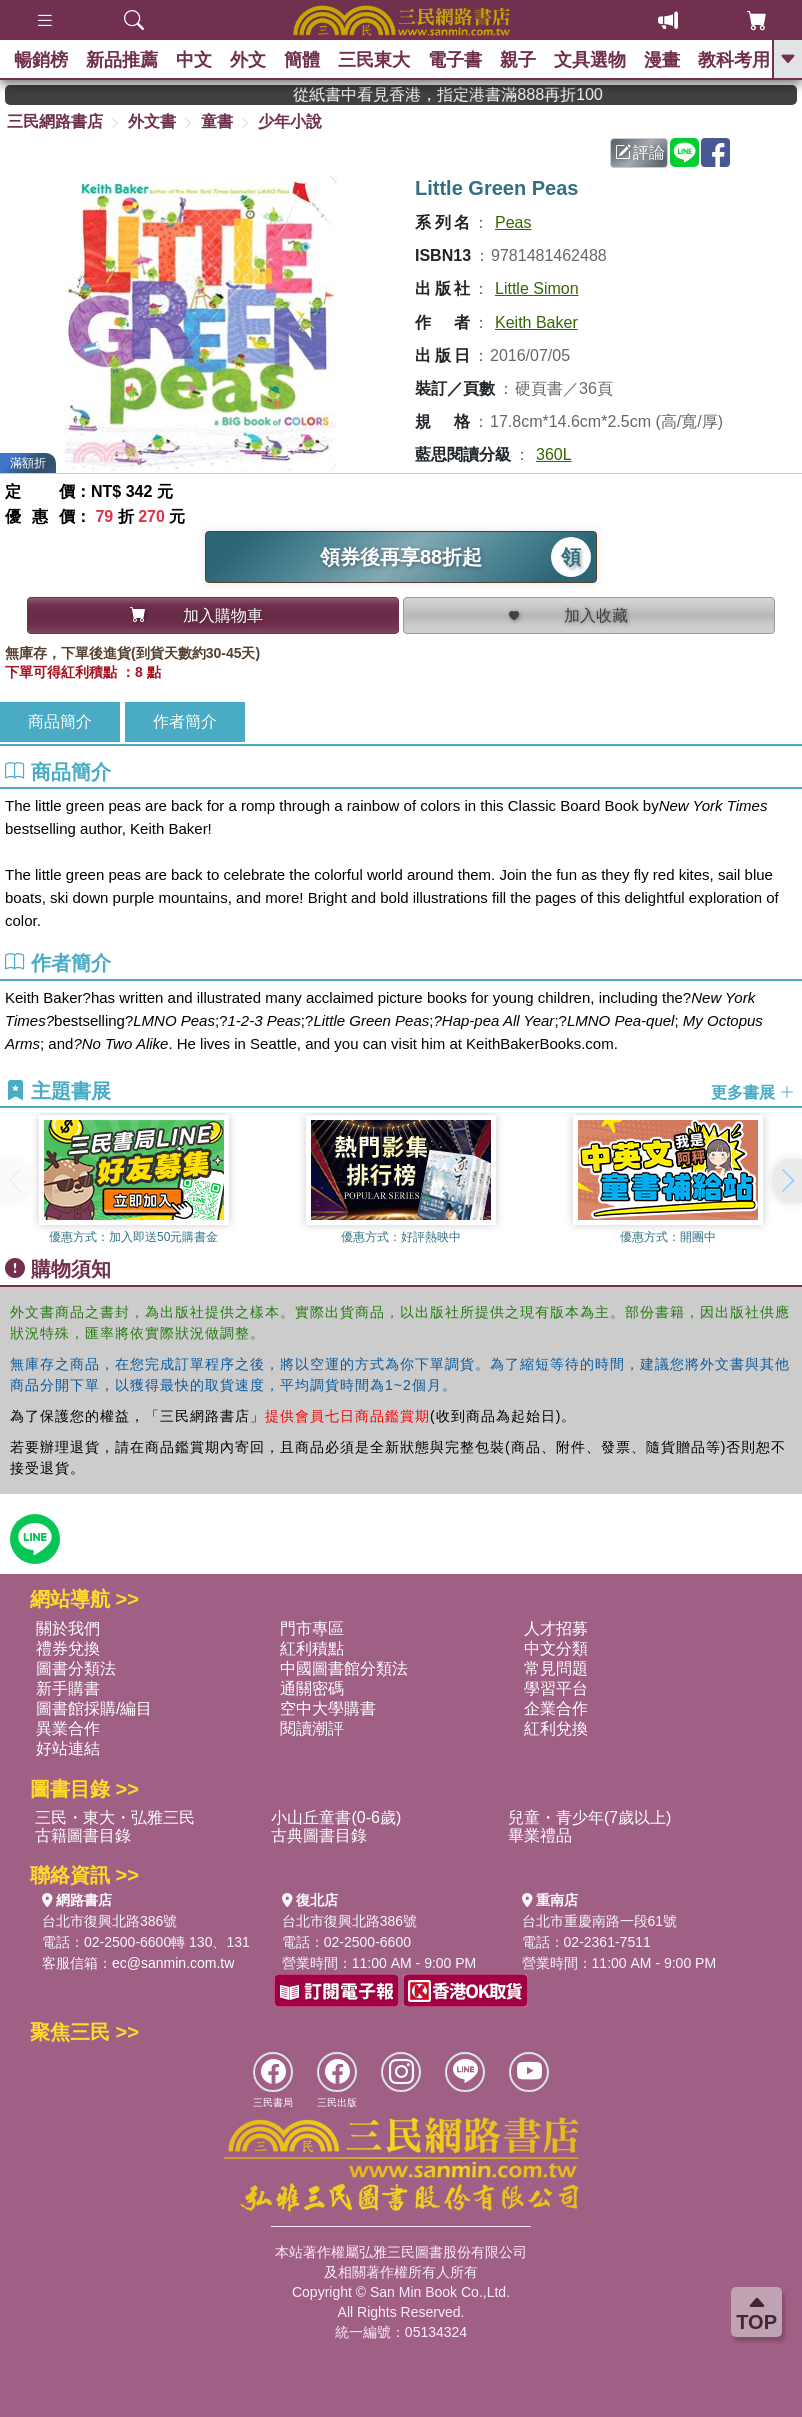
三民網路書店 (55, 121)
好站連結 (68, 1748)
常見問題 (556, 1668)
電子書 (468, 60)
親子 (533, 60)
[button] (787, 1181)
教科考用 (755, 60)
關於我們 (68, 1628)
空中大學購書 (328, 1708)
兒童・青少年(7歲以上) (590, 1817)
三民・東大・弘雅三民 (115, 1817)
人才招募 (556, 1628)
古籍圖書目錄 (83, 1835)
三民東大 (385, 60)
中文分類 (556, 1648)
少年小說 (290, 121)
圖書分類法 (76, 1668)
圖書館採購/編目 (94, 1708)
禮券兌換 (68, 1648)
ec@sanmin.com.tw (173, 1963)
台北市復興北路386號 (109, 1921)
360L (554, 454)
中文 (199, 60)
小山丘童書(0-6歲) (336, 1817)
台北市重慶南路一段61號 (600, 1921)
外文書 (152, 121)
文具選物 (607, 60)
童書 (217, 121)
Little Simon (537, 288)
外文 (255, 60)
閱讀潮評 (312, 1728)
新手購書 (68, 1688)
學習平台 (556, 1688)
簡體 (311, 60)
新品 (125, 60)
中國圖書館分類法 (344, 1668)
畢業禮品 (540, 1835)
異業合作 (68, 1728)
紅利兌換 (556, 1728)
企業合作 (556, 1708)
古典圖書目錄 (319, 1835)
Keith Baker (536, 322)
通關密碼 (312, 1688)
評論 (640, 152)
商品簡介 (60, 721)
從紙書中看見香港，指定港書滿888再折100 (491, 94)
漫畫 (681, 60)
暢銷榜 (42, 60)
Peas (513, 222)
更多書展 (753, 1091)
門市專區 (312, 1628)
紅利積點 (312, 1648)
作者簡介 (185, 721)
